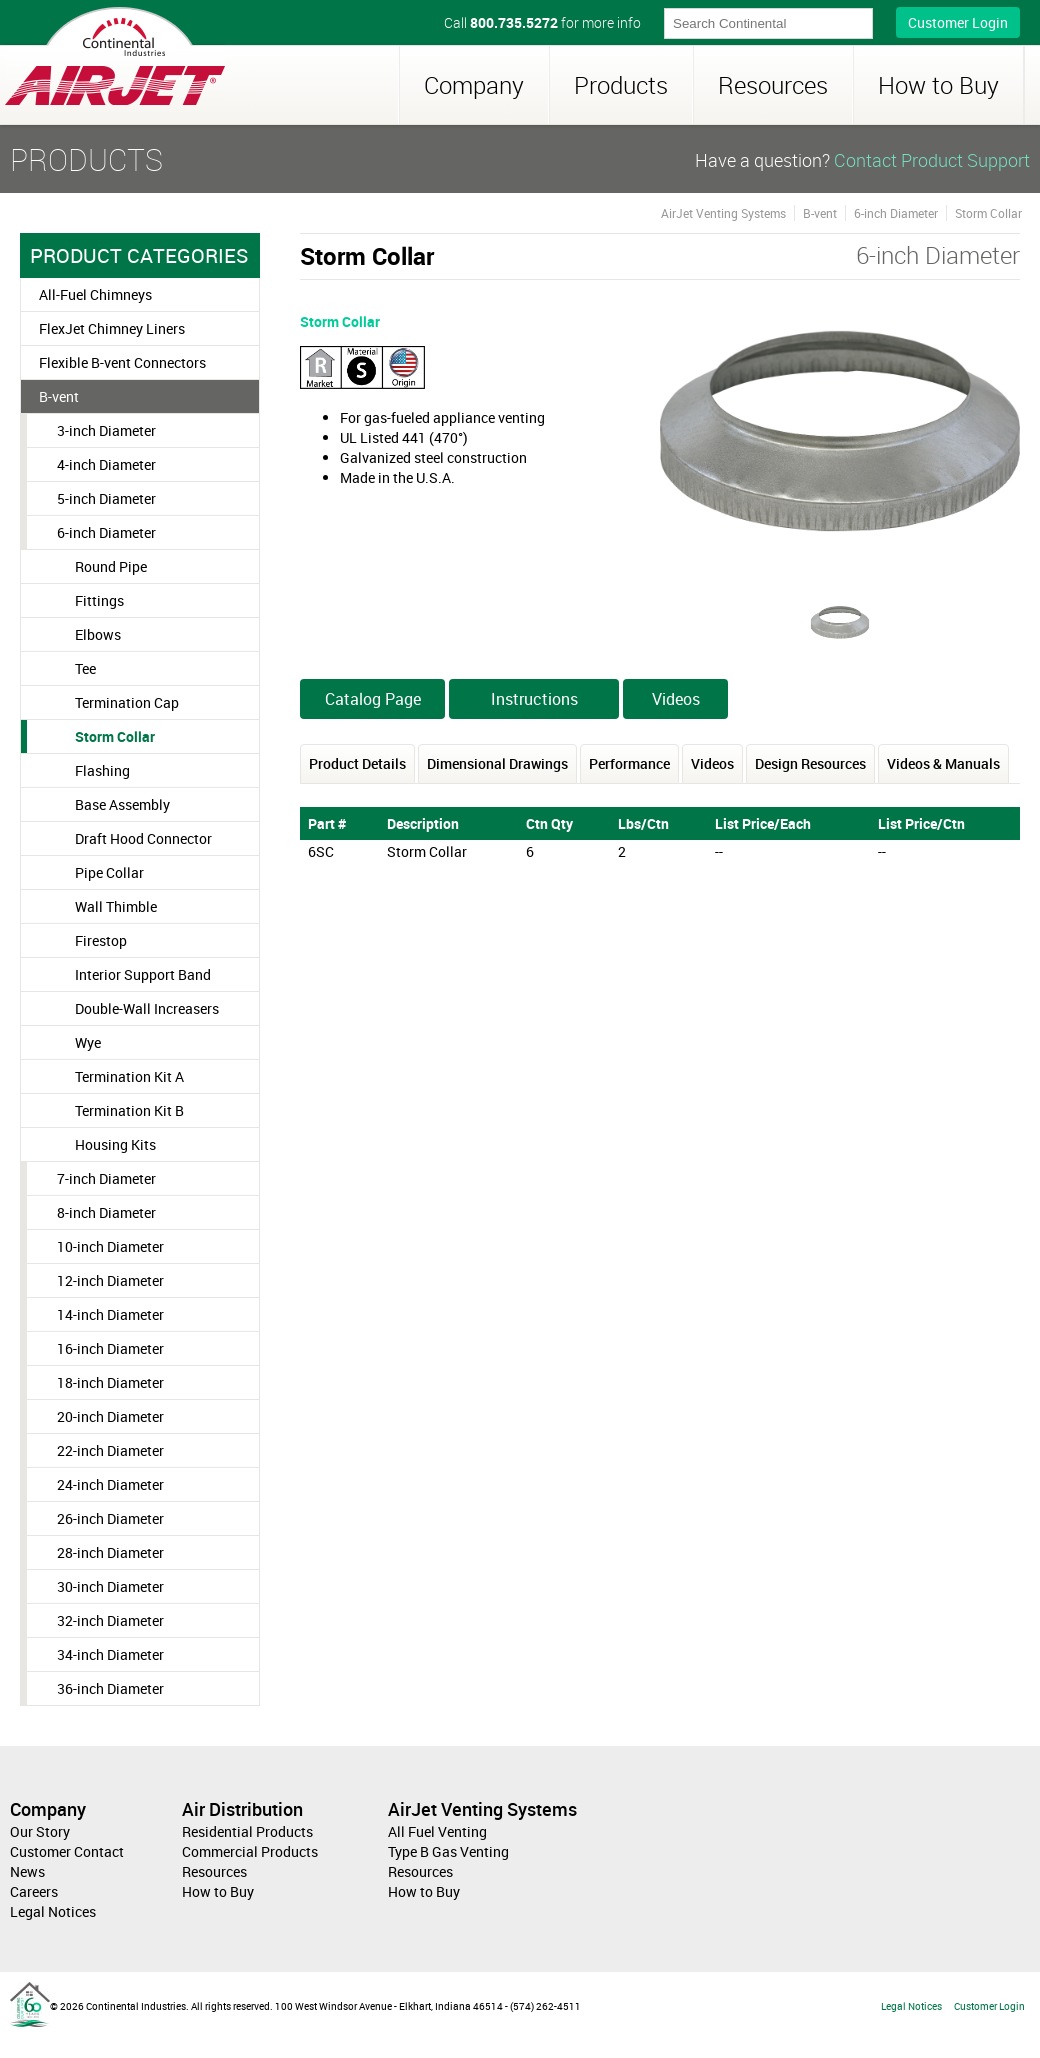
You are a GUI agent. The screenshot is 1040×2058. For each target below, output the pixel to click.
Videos (676, 699)
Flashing (102, 770)
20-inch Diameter (110, 1416)
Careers (34, 1891)
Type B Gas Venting (448, 1851)
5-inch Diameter (106, 498)
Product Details (357, 763)
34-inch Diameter (110, 1654)
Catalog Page (373, 699)
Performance (629, 763)
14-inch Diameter (110, 1314)
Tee (85, 668)
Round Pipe (111, 566)
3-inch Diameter (106, 430)
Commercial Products (250, 1851)
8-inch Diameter (106, 1212)
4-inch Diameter (106, 464)
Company (474, 85)
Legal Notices (53, 1911)
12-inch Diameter (110, 1280)
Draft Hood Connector (143, 838)
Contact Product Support (932, 160)
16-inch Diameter (110, 1348)
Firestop (101, 940)
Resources (773, 85)
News (27, 1871)
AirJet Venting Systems (723, 213)
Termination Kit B (129, 1110)
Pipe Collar (109, 872)
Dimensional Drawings (497, 763)
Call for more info (542, 22)
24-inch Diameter (110, 1484)
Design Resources (810, 763)
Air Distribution (242, 1809)
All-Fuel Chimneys (95, 294)
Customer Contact (67, 1851)
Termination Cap (127, 702)
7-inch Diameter (106, 1178)
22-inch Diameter (110, 1450)
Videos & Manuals (943, 763)
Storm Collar (115, 736)
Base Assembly (122, 804)
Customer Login (958, 22)
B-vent (59, 396)
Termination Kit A (129, 1076)
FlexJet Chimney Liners (112, 328)
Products (621, 85)
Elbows (98, 634)
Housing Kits (115, 1144)
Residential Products (247, 1831)
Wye (88, 1042)
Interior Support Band (143, 974)
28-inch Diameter (110, 1552)
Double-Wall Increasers (147, 1008)
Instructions (534, 699)
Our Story (40, 1831)
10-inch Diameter (110, 1246)
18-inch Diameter (110, 1382)
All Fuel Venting (437, 1831)
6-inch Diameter (106, 532)
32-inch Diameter (110, 1620)
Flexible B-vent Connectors (122, 362)
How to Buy (938, 85)
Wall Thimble (116, 906)
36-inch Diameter (110, 1688)
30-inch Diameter (110, 1586)
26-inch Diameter (110, 1518)
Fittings (99, 600)
